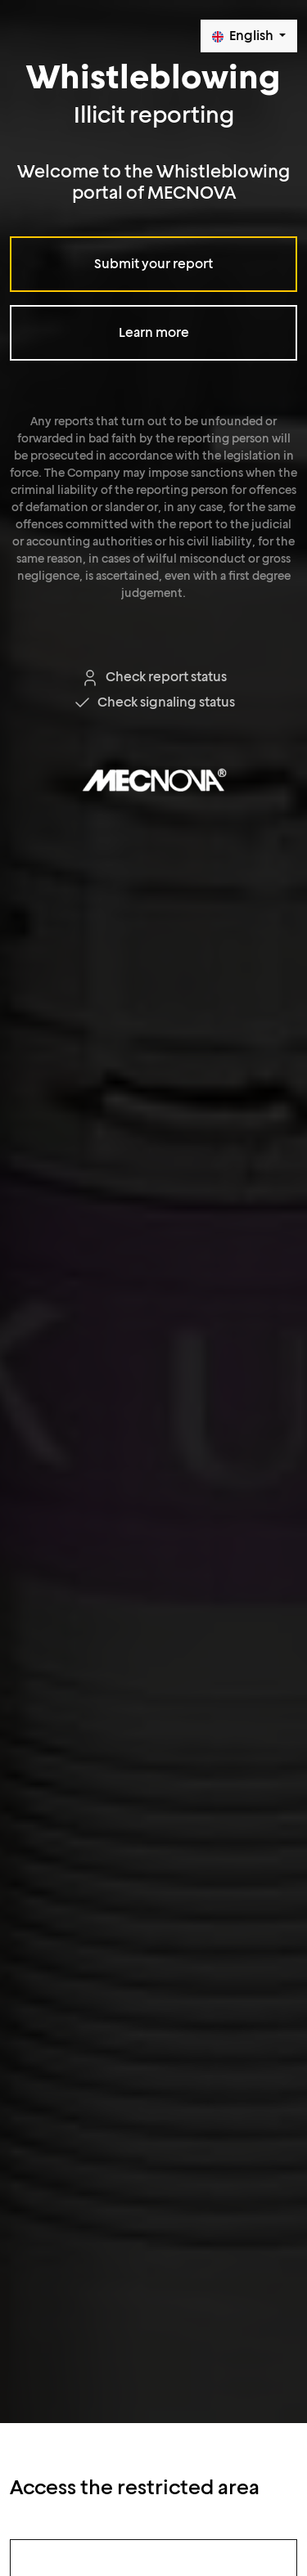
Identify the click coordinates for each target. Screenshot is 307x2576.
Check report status (153, 676)
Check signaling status (153, 702)
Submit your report (153, 264)
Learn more (154, 332)
